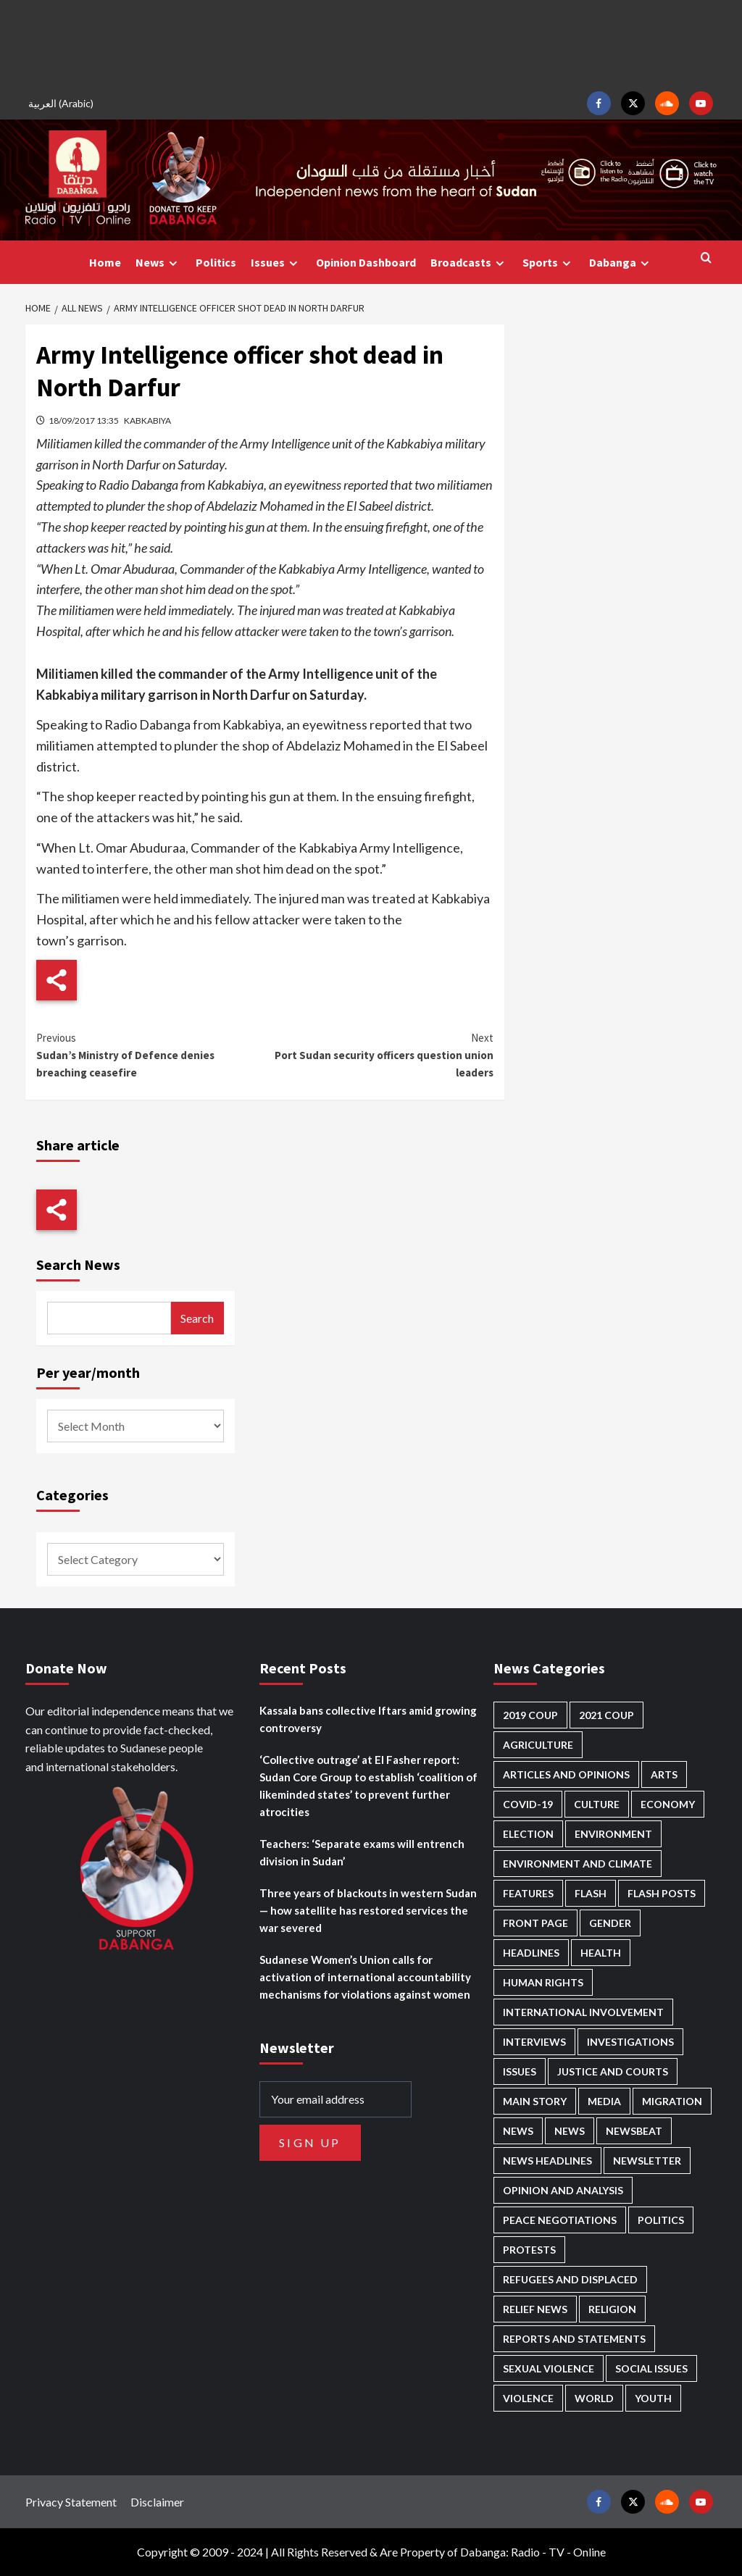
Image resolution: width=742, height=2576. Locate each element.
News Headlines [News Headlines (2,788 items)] (547, 2160)
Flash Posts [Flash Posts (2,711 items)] (662, 1893)
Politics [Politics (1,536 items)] (661, 2220)
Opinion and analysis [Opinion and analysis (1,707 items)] (563, 2190)
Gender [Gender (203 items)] (610, 1923)
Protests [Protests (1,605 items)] (529, 2249)
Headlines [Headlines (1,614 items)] (531, 1952)
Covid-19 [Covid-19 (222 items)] (528, 1804)
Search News (78, 1264)
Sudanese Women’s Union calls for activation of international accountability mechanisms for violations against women (365, 1977)
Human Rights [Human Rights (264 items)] (543, 1982)
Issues (276, 262)
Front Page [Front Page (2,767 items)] (535, 1923)
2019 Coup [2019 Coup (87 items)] (530, 1715)
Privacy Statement (71, 2502)
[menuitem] (63, 103)
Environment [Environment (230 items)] (613, 1834)
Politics (216, 262)
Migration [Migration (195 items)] (672, 2101)
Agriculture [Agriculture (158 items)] (538, 1745)
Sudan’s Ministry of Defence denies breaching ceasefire (150, 1054)
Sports (548, 262)
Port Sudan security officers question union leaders (378, 1054)
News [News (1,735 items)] (569, 2131)
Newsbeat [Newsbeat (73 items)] (634, 2131)
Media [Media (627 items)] (604, 2101)
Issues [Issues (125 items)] (519, 2071)
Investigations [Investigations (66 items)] (630, 2042)
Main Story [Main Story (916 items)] (535, 2101)
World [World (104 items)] (594, 2398)
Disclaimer (157, 2502)
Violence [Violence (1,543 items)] (528, 2398)
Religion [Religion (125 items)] (612, 2309)
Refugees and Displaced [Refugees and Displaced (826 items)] (570, 2279)
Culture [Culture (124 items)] (597, 1804)
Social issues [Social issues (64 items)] (651, 2368)
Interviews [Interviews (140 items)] (534, 2042)
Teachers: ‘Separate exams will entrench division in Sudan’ (361, 1852)
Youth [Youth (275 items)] (653, 2398)
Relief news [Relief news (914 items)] (535, 2309)
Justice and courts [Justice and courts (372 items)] (612, 2071)
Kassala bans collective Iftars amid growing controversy (368, 1719)
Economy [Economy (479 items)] (668, 1804)
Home (105, 262)
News (158, 262)
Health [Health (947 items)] (600, 1952)
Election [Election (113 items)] (528, 1834)
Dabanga (621, 262)
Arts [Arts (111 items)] (664, 1774)
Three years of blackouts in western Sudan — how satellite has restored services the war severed (368, 1910)
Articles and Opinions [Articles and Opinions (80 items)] (566, 1774)
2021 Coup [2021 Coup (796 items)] (606, 1715)
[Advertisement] (371, 43)
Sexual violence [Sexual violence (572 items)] (548, 2368)
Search (197, 1318)
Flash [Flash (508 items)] (590, 1893)
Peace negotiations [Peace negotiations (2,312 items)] (560, 2220)
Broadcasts (469, 262)
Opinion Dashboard (366, 262)
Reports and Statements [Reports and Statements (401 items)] (574, 2339)
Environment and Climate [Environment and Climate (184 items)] (577, 1863)
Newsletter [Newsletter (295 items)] (647, 2160)
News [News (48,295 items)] (518, 2131)
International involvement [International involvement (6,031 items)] (583, 2012)
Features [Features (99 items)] (528, 1893)
